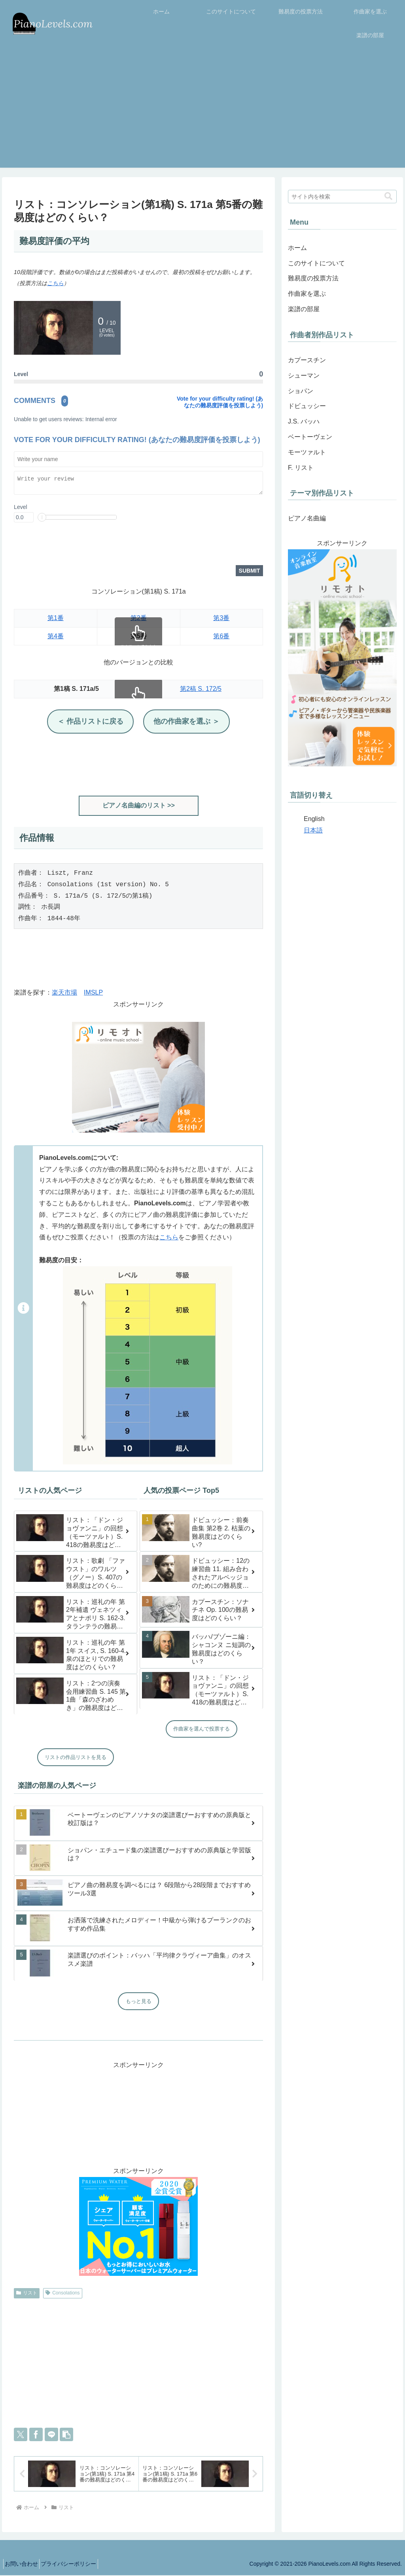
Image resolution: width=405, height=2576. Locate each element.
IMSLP (93, 993)
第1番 (55, 618)
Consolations (62, 2293)
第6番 (221, 637)
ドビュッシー (307, 406)
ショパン (300, 391)
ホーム (297, 247)
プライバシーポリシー (76, 2564)
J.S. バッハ (304, 421)
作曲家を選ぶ (307, 293)
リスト (26, 2293)
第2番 (139, 618)
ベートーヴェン (310, 436)
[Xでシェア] (20, 2435)
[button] (66, 2435)
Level (20, 508)
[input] (342, 196)
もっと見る (138, 2002)
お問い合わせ (24, 2564)
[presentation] (74, 546)
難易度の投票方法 (313, 278)
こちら (55, 283)
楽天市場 (64, 993)
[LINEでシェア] (51, 2435)
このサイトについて (316, 263)
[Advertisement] (202, 112)
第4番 (55, 637)
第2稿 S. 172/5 (200, 689)
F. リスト (301, 467)
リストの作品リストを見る (75, 1758)
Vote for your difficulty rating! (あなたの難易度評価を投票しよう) (220, 402)
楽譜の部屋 (304, 309)
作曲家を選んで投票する (201, 1729)
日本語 (313, 830)
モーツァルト (307, 452)
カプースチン (307, 360)
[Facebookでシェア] (36, 2435)
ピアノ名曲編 (307, 518)
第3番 (221, 618)
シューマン (304, 375)
